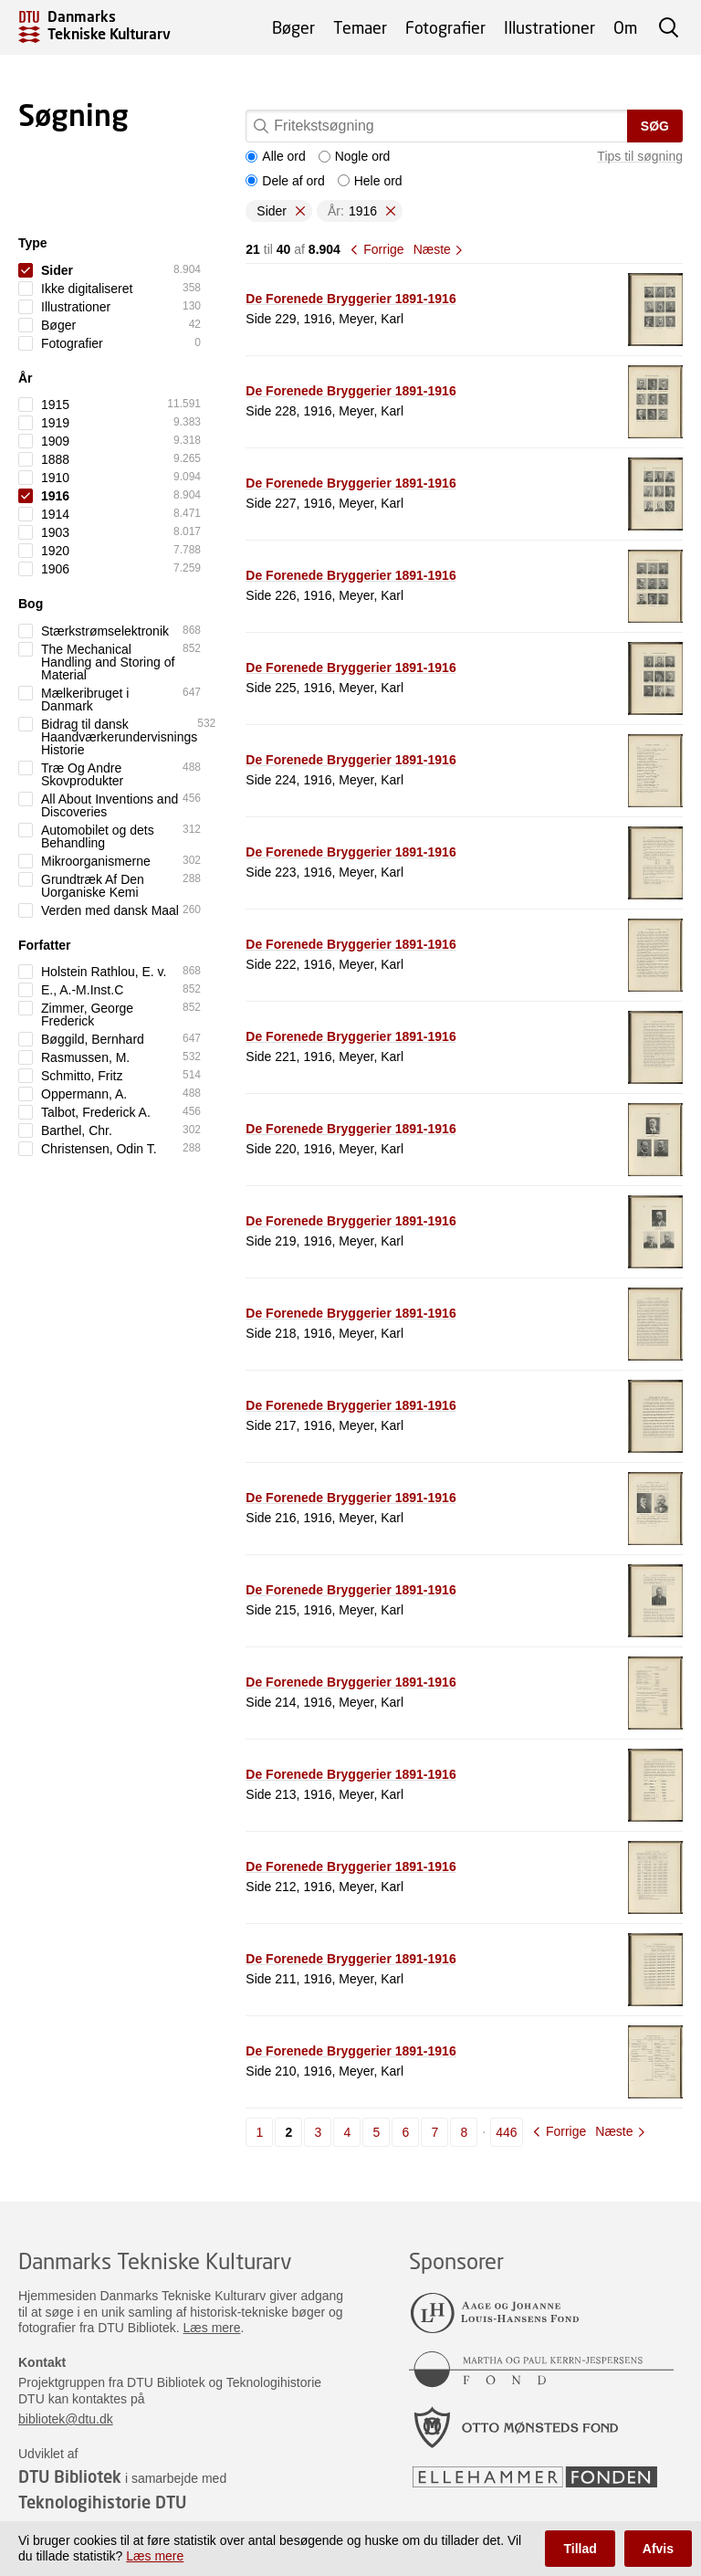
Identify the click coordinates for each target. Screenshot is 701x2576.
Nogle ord (355, 156)
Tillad (579, 2548)
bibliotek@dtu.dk (65, 2419)
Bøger (293, 27)
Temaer (360, 27)
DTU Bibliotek (69, 2476)
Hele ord (370, 180)
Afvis (658, 2548)
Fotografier (445, 27)
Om (625, 27)
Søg (655, 126)
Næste (432, 249)
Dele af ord (285, 180)
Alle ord (275, 156)
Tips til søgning (640, 156)
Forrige (383, 249)
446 (506, 2132)
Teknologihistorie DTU (102, 2502)
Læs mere (212, 2327)
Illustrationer (549, 27)
